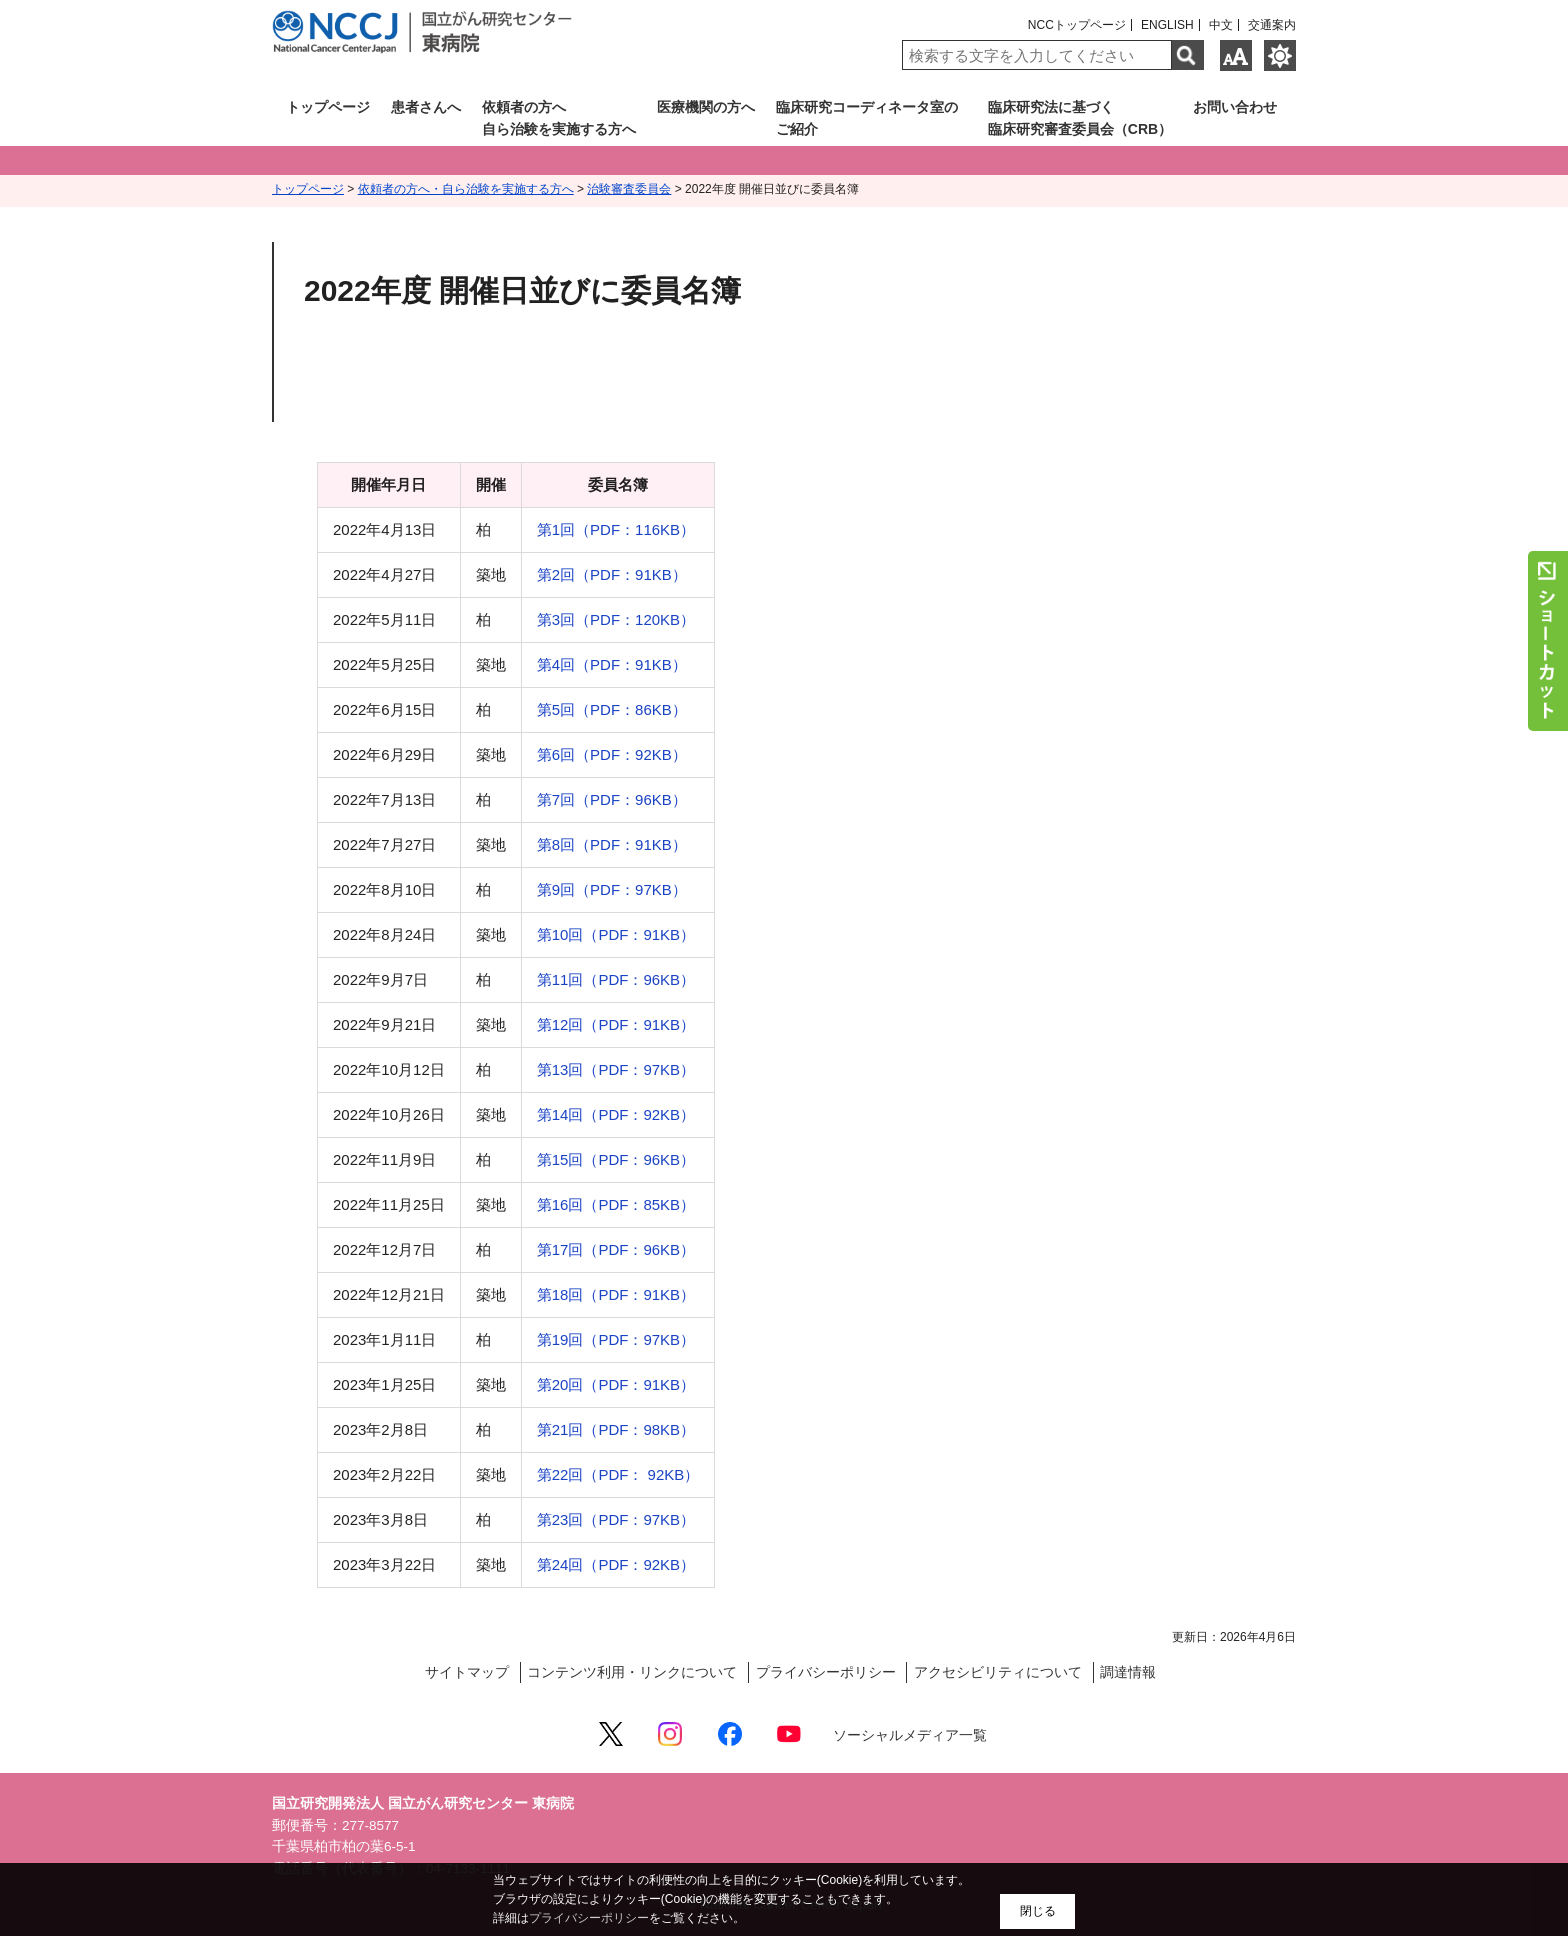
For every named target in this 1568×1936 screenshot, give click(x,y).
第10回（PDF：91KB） (616, 934)
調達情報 (1128, 1672)
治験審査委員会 (629, 189)
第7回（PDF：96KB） (612, 799)
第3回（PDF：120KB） (616, 619)
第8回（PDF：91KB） (612, 844)
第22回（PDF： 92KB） (618, 1474)
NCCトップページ (1077, 25)
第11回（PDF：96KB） (616, 979)
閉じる (1038, 1911)
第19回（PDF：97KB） (616, 1339)
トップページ (308, 189)
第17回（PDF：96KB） (616, 1249)
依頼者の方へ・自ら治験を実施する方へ (466, 189)
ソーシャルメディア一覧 (910, 1735)
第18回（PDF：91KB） (616, 1294)
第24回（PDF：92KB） (616, 1564)
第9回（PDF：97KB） (612, 889)
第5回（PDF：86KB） (612, 709)
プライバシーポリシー (826, 1672)
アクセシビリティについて (998, 1672)
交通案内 (1272, 25)
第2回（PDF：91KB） (612, 574)
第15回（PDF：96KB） (616, 1159)
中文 (1221, 25)
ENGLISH (1167, 25)
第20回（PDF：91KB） (616, 1384)
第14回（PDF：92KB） (616, 1114)
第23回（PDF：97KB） (616, 1519)
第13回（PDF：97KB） (616, 1069)
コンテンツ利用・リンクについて (632, 1672)
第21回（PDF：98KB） (616, 1429)
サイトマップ (467, 1672)
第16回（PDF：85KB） (616, 1204)
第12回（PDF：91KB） (616, 1024)
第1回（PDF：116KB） (616, 529)
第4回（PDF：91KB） (612, 664)
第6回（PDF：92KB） (612, 754)
